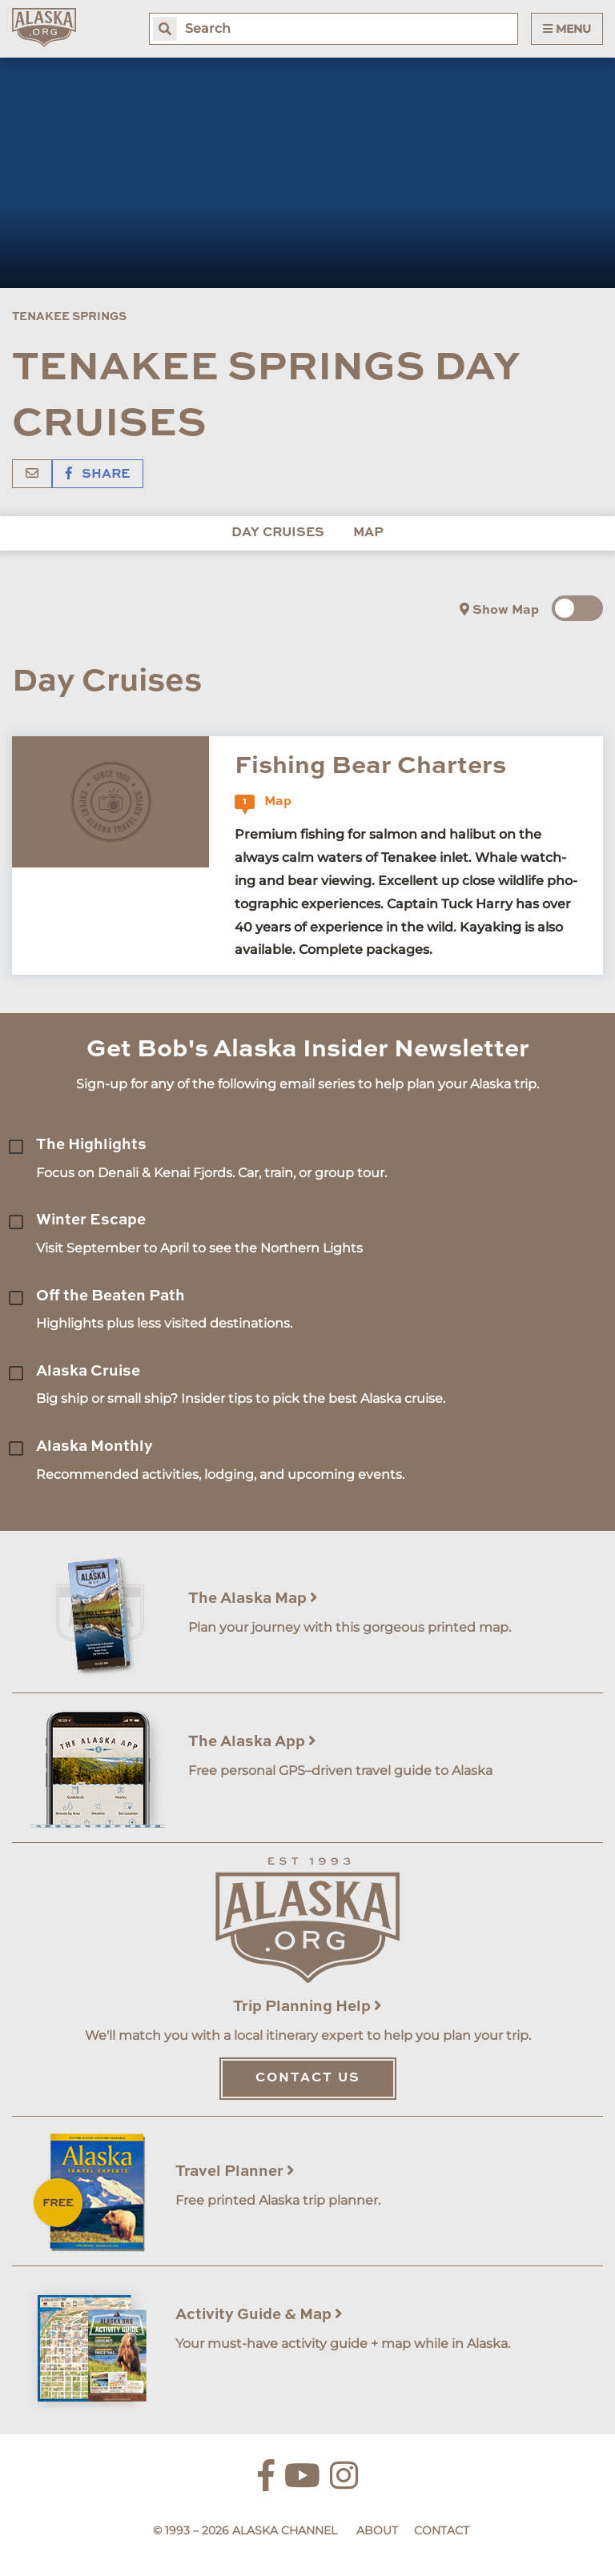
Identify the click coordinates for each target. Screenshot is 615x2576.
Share (98, 474)
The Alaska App (252, 1741)
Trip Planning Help (307, 2006)
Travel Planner (235, 2171)
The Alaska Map (253, 1598)
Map (368, 533)
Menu (567, 29)
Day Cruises (277, 533)
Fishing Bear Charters (370, 766)
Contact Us (307, 2078)
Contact (441, 2530)
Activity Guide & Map (259, 2314)
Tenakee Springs (69, 317)
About (377, 2530)
